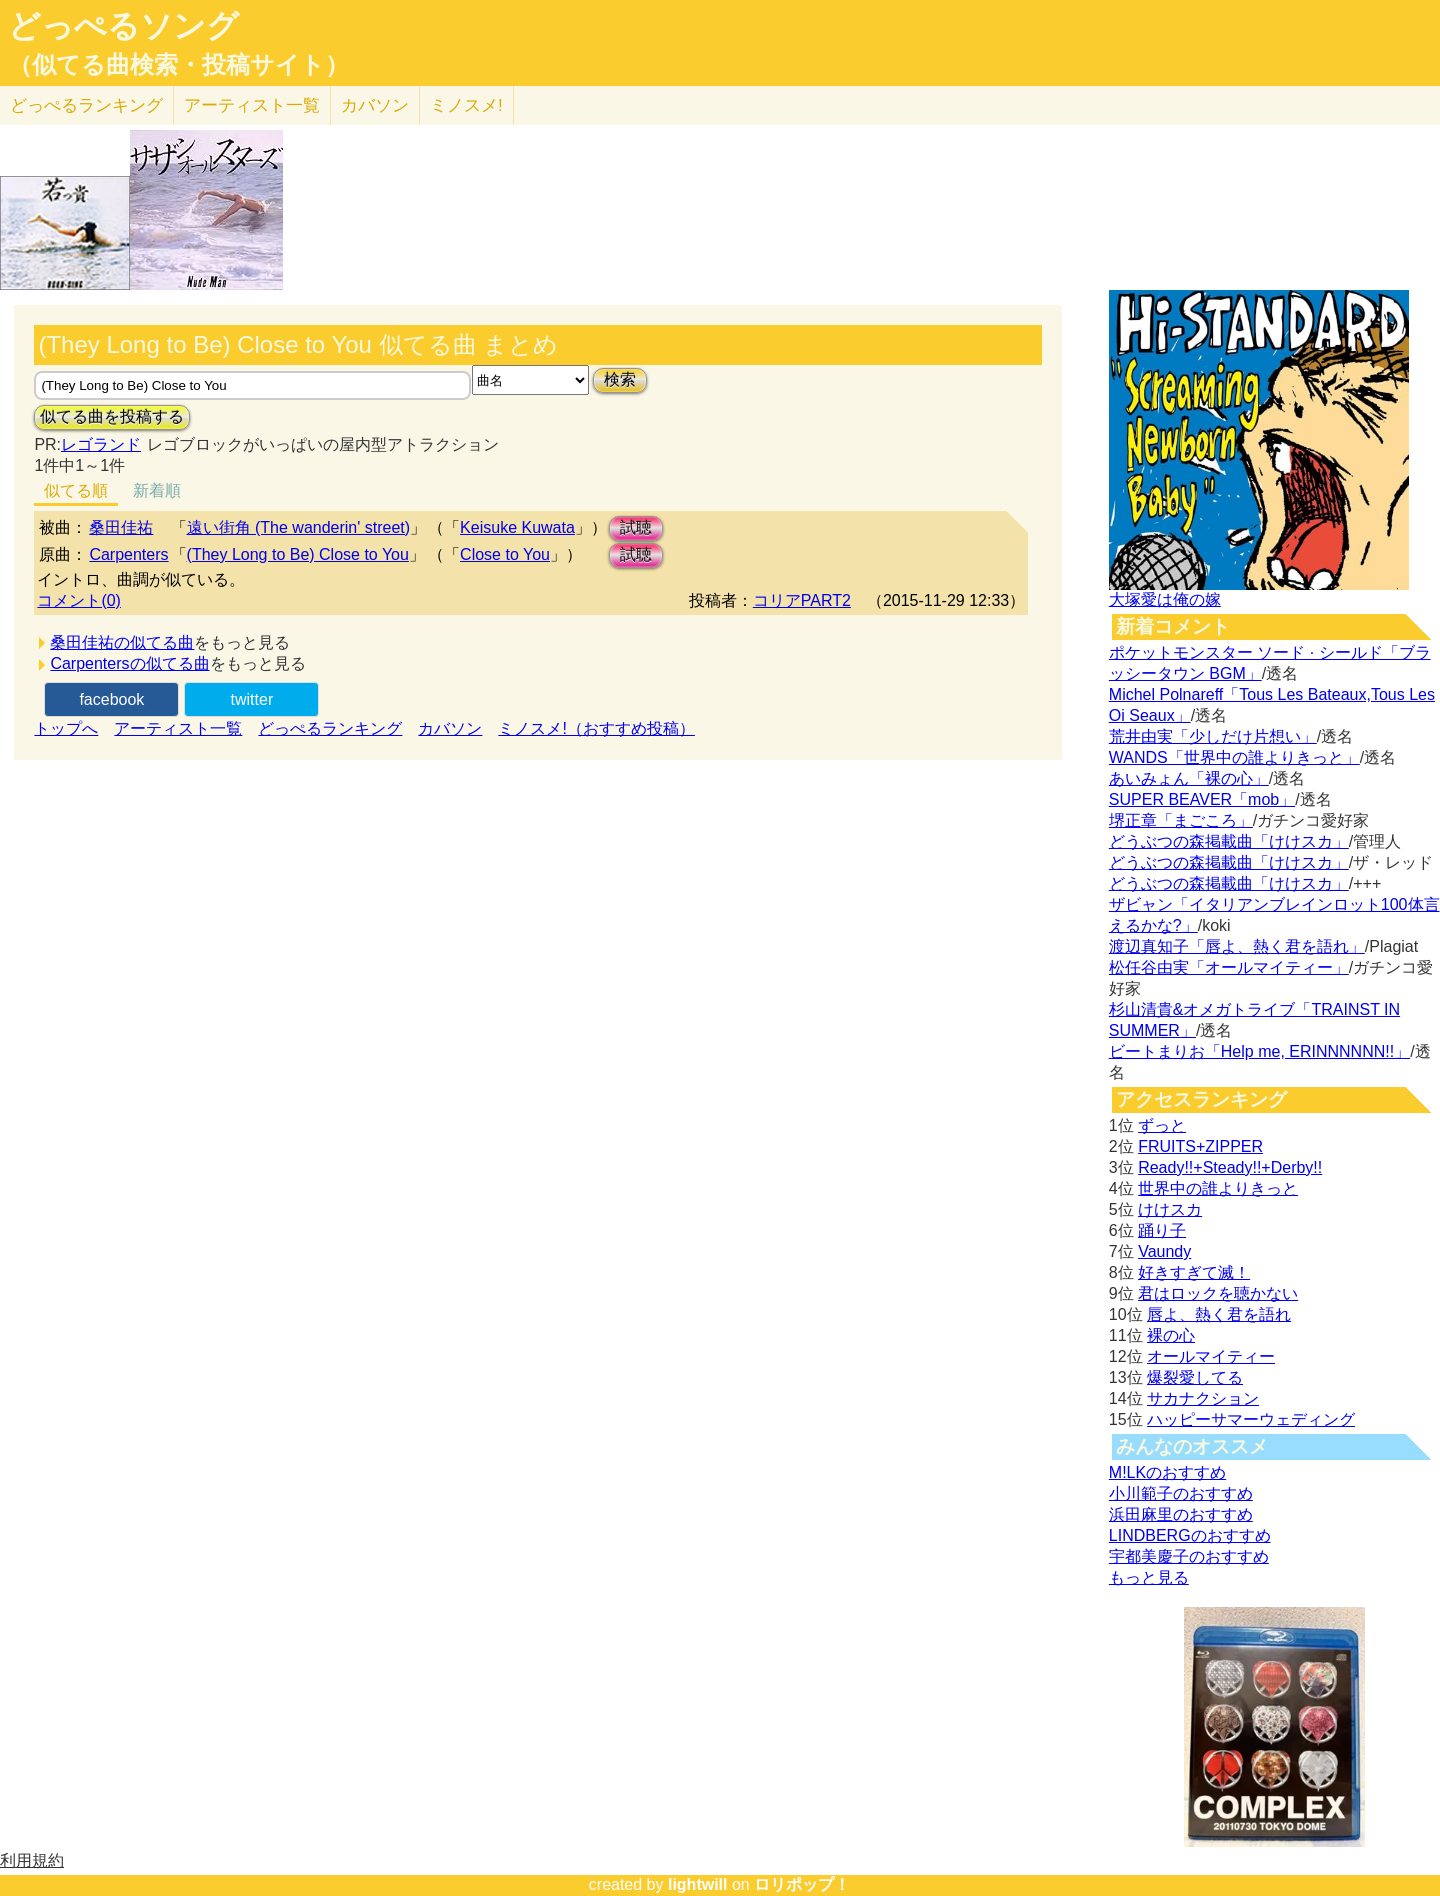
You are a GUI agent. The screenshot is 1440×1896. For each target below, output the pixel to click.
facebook (111, 699)
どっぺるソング (123, 26)
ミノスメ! (466, 105)
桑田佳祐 (121, 527)
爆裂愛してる (1195, 1377)
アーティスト (252, 105)
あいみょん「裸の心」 (1189, 778)
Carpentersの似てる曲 (129, 663)
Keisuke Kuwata (517, 527)
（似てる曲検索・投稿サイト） (178, 65)
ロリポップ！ (802, 1884)
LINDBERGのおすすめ (1190, 1535)
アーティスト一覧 (178, 728)
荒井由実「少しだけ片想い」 (1213, 736)
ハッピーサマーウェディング (1251, 1419)
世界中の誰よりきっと (1218, 1188)
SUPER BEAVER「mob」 (1202, 799)
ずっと (1162, 1125)
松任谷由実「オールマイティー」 (1229, 967)
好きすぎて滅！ (1194, 1272)
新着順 (157, 490)
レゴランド (101, 444)
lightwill (698, 1884)
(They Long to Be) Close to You (298, 554)
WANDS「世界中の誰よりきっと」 (1234, 757)
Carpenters (128, 554)
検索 (620, 379)
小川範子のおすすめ (1181, 1493)
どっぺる (86, 105)
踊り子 (1162, 1230)
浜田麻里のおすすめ (1181, 1514)
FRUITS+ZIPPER (1200, 1146)
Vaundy (1164, 1251)
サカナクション (1203, 1398)
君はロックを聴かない (1218, 1293)
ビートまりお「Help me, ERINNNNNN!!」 (1259, 1051)
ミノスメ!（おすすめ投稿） (596, 728)
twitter (252, 699)
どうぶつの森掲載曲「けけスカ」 (1229, 841)
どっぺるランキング (330, 728)
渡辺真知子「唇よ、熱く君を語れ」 (1237, 946)
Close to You (505, 554)
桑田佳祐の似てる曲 (122, 642)
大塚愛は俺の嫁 (1165, 599)
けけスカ (1170, 1209)
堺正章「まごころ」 (1181, 820)
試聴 (636, 527)
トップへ (66, 728)
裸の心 (1171, 1335)
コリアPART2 (802, 600)
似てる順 (76, 490)
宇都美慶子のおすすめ (1189, 1556)
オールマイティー (1211, 1356)
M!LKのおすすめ (1167, 1472)
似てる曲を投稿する (112, 416)
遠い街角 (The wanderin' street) (299, 527)
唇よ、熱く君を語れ (1219, 1314)
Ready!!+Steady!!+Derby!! (1230, 1167)
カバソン (375, 105)
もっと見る (1149, 1577)
